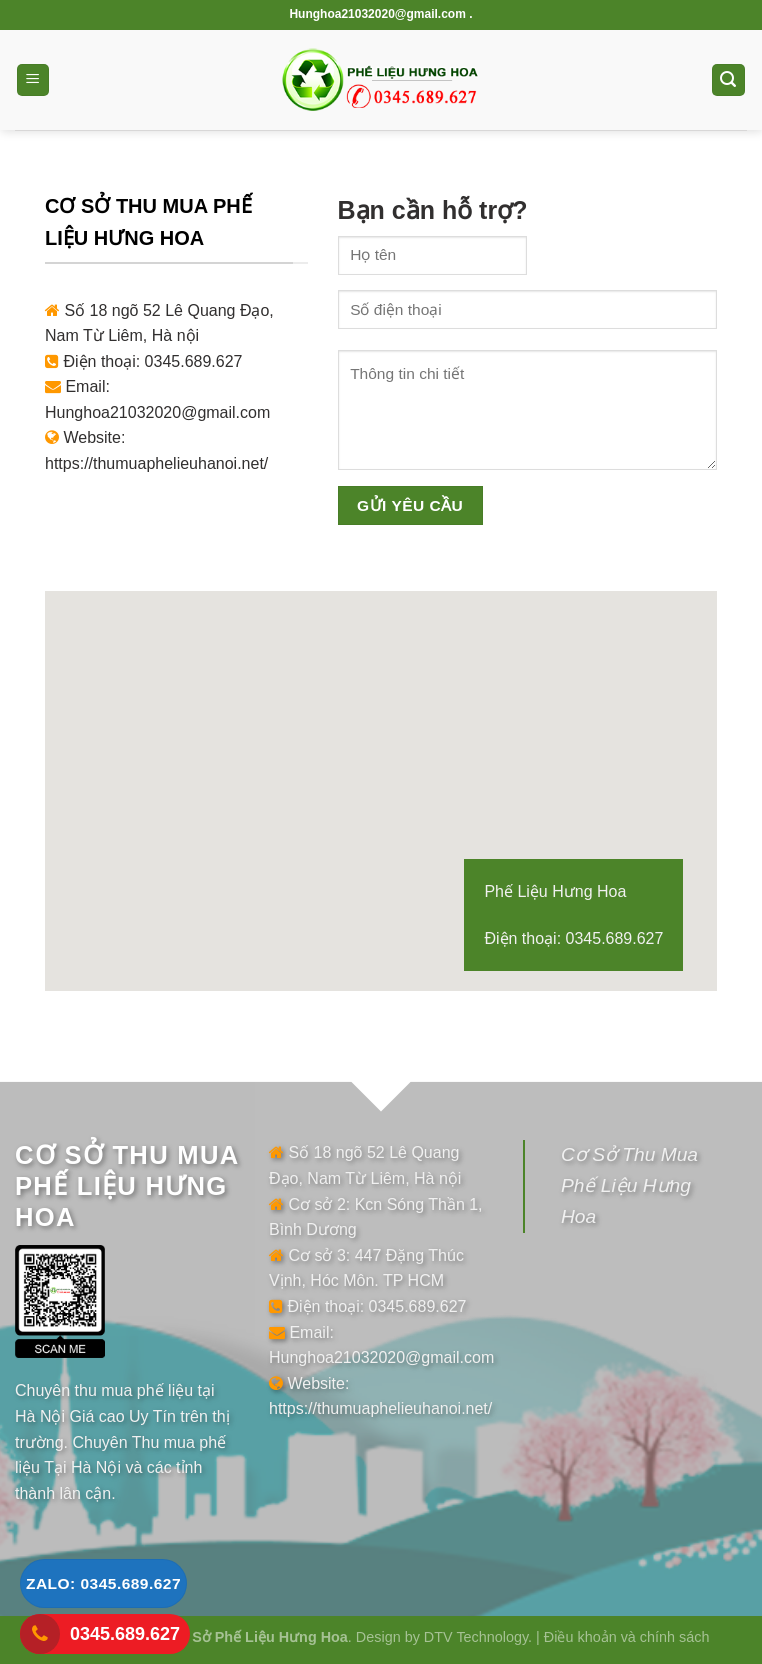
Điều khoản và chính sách (627, 1637)
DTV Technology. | (484, 1637)
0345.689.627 (125, 1634)
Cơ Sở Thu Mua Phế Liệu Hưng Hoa (629, 1185)
